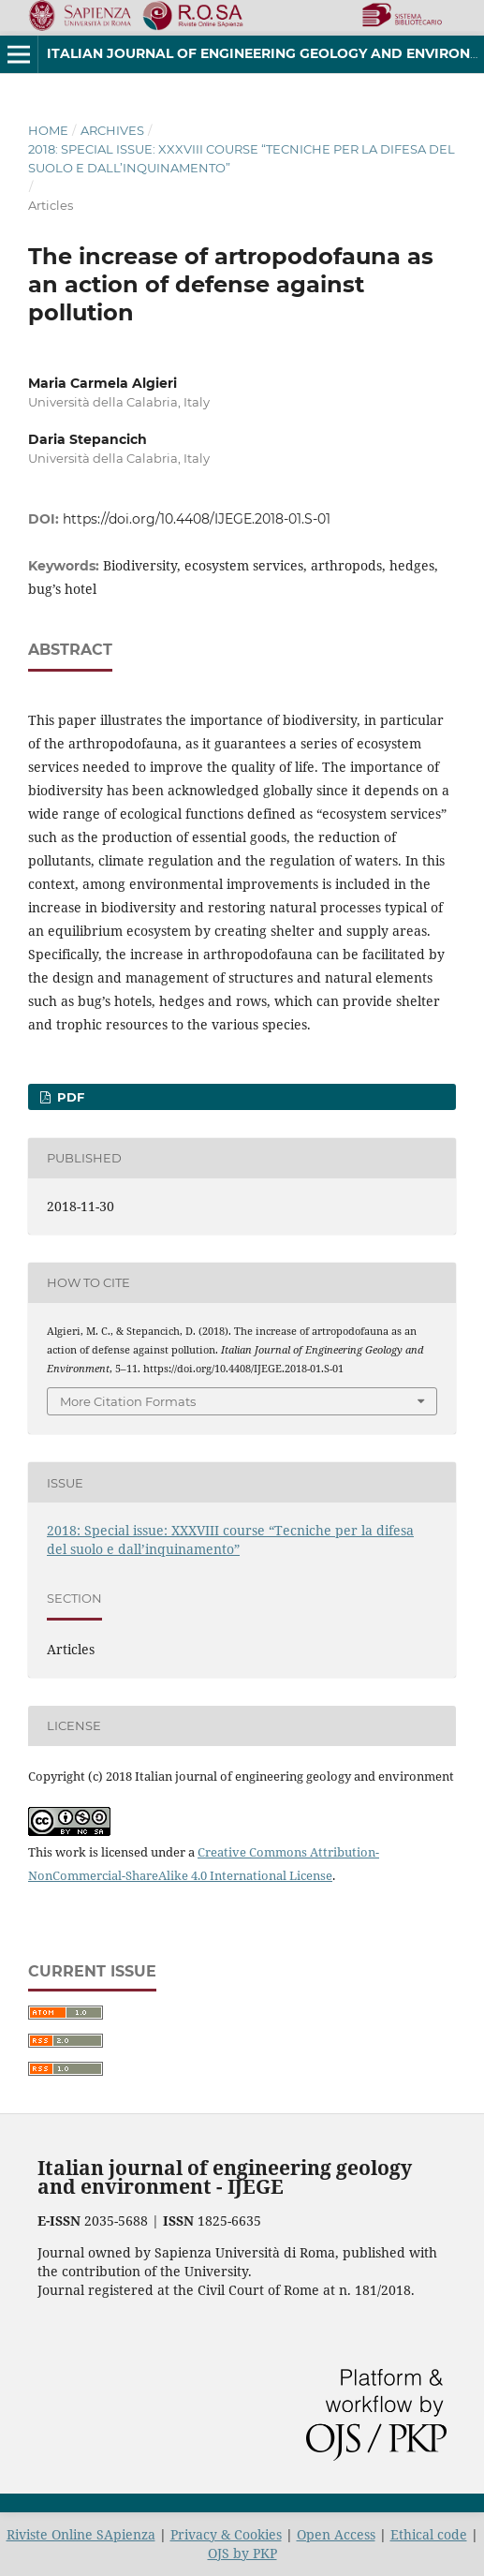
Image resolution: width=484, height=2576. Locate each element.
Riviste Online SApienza (81, 2534)
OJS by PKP (242, 2553)
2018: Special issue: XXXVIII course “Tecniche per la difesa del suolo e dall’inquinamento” (241, 158)
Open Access (336, 2534)
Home (48, 130)
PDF (68, 1096)
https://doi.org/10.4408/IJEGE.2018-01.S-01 (196, 519)
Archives (112, 130)
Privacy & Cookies (226, 2534)
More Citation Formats (128, 1401)
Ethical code (428, 2534)
